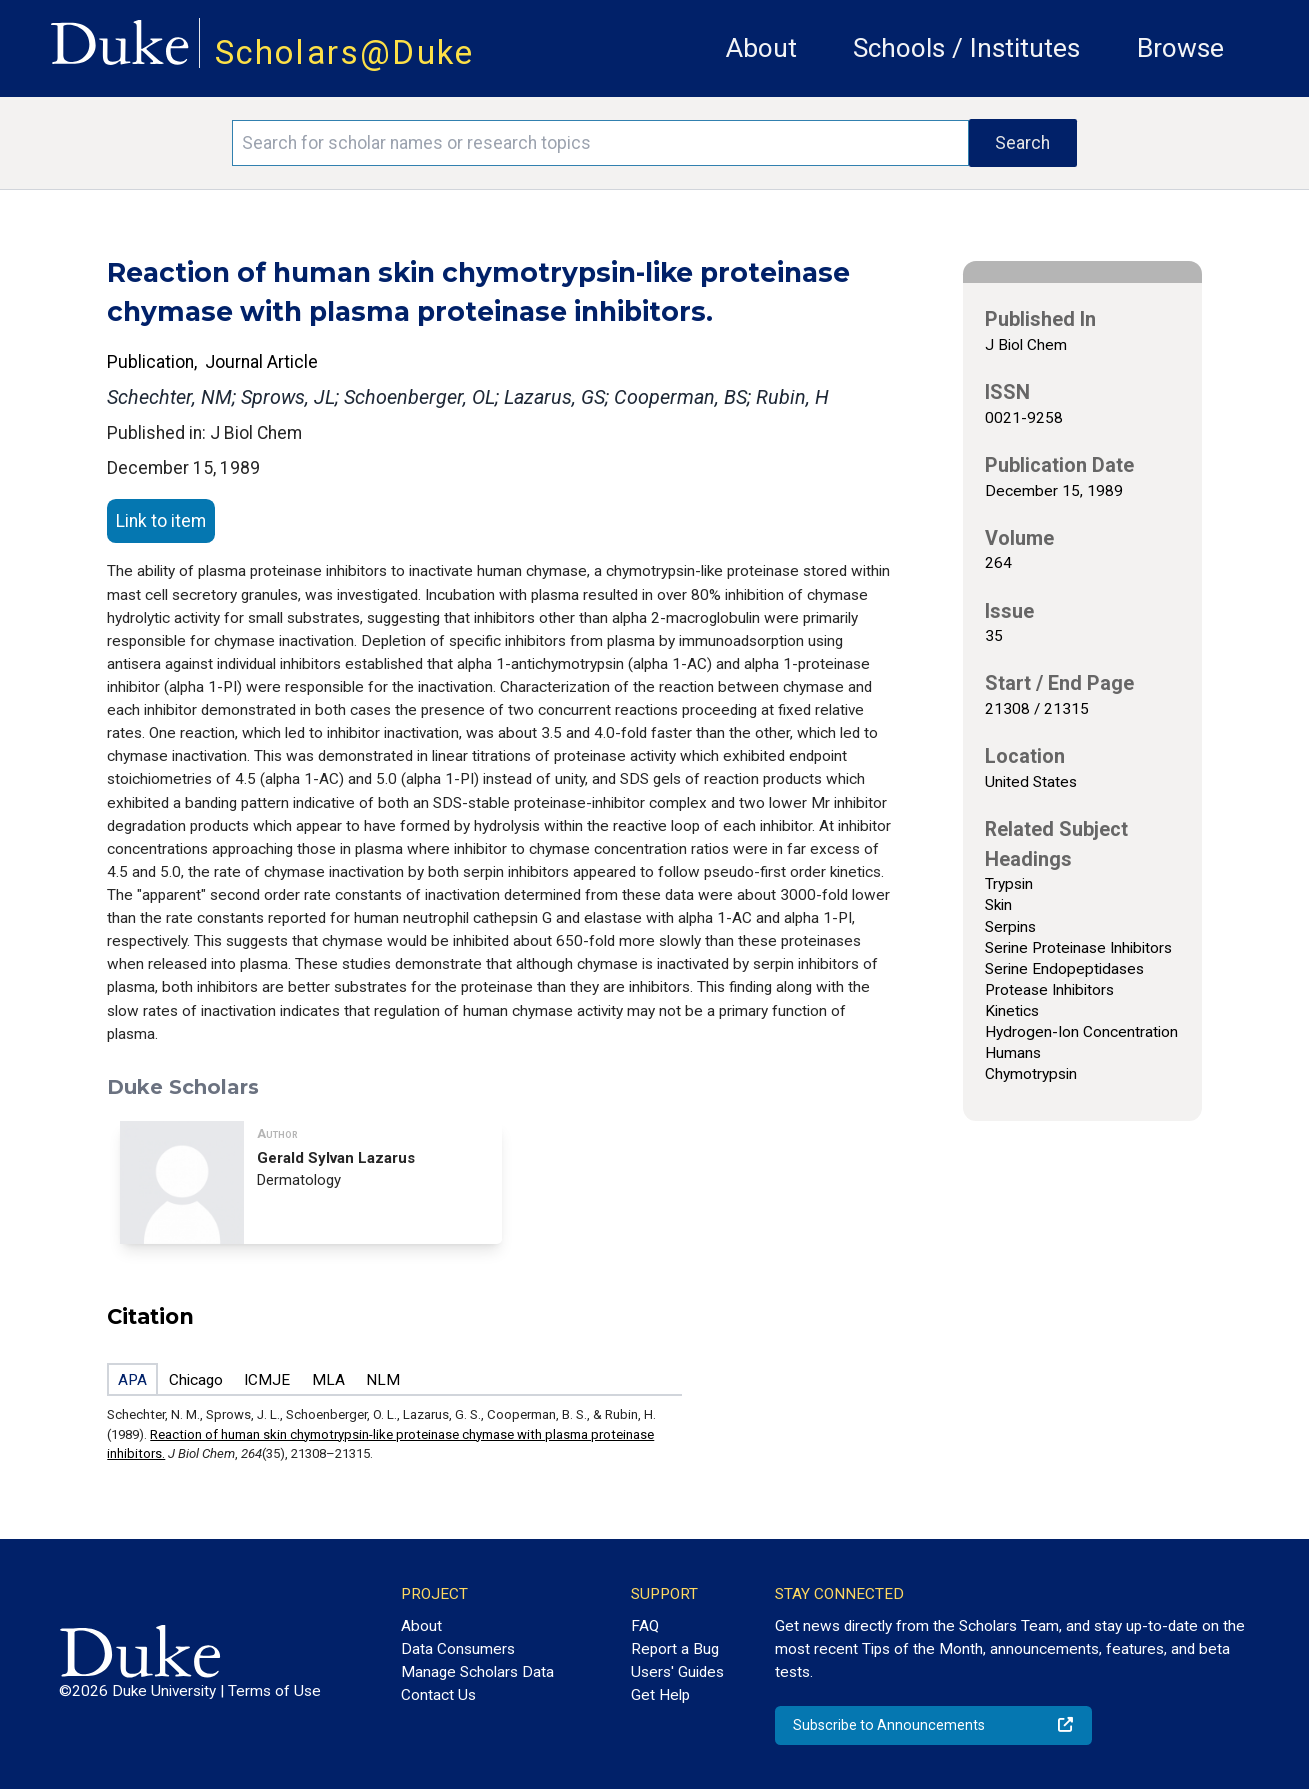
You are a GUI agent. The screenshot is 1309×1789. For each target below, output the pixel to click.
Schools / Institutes (966, 48)
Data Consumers (458, 1649)
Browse (1180, 48)
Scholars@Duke (345, 52)
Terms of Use (274, 1691)
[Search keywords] (600, 143)
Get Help (660, 1695)
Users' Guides (677, 1672)
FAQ (645, 1626)
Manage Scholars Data (477, 1672)
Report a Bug (675, 1649)
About (761, 48)
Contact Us (438, 1695)
